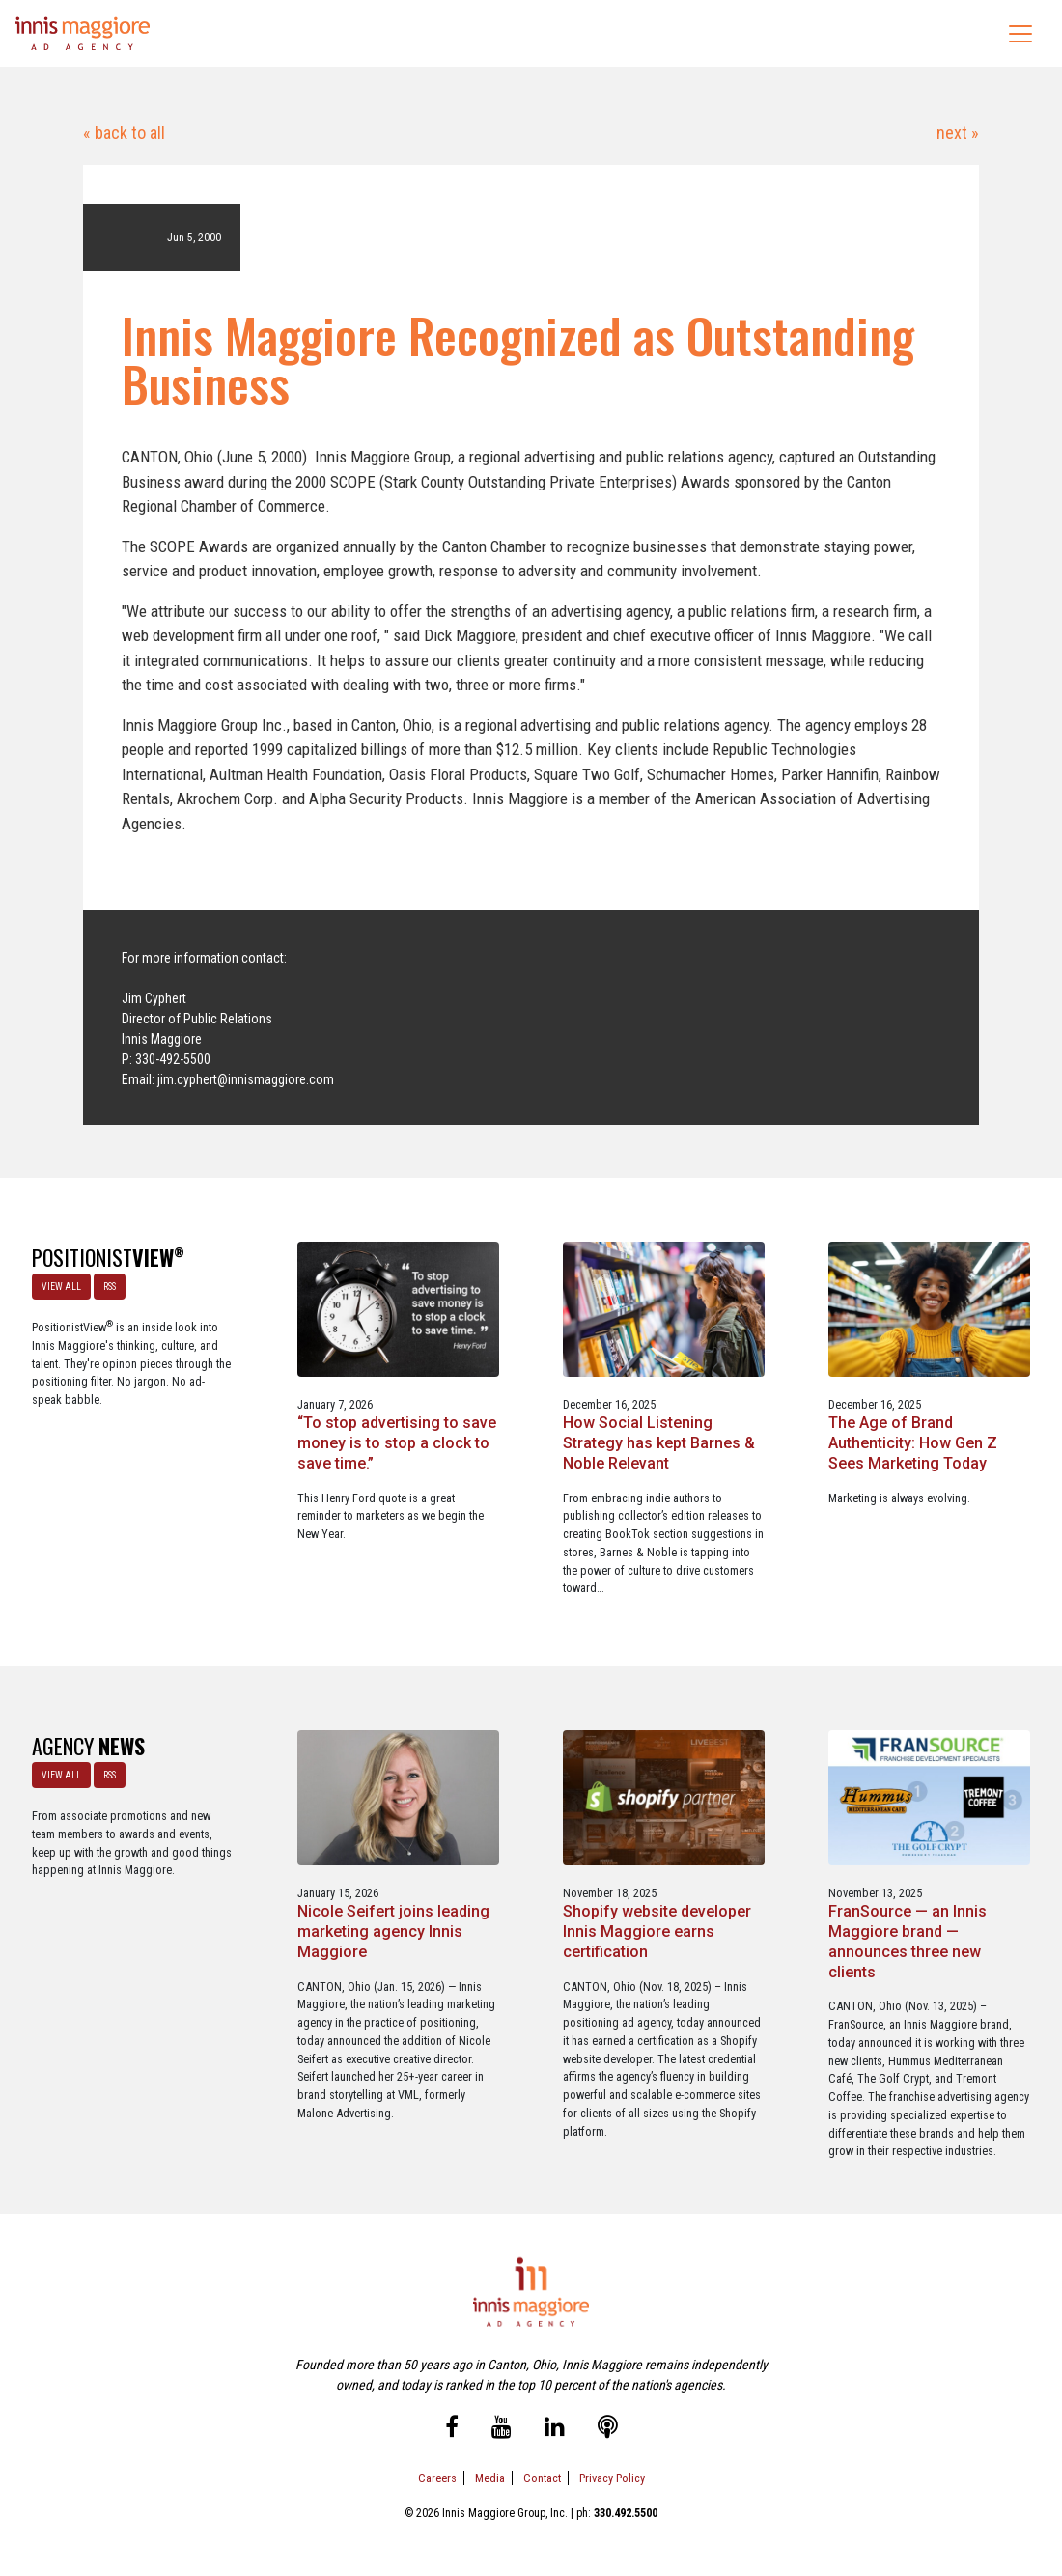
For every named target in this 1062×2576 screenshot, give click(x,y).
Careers (437, 2478)
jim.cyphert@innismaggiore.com (245, 1079)
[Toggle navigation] (1020, 33)
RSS (109, 1286)
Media (490, 2478)
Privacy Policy (612, 2478)
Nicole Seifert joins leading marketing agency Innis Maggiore (393, 1931)
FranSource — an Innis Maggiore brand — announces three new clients (907, 1941)
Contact (542, 2478)
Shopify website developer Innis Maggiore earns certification (657, 1931)
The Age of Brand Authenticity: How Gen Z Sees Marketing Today (912, 1443)
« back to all (124, 133)
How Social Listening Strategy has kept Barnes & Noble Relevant (659, 1443)
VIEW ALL (61, 1286)
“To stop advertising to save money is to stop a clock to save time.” (396, 1443)
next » (956, 133)
